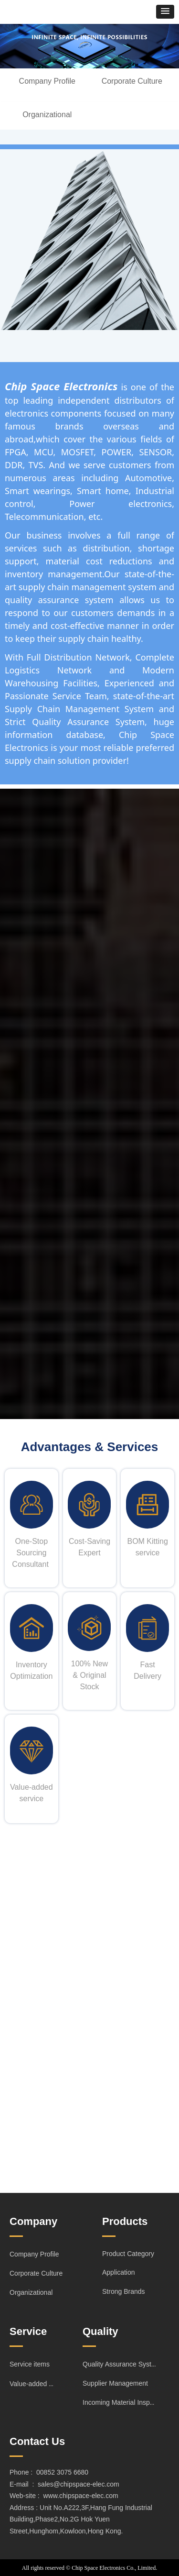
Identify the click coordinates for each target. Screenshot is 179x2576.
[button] (165, 12)
